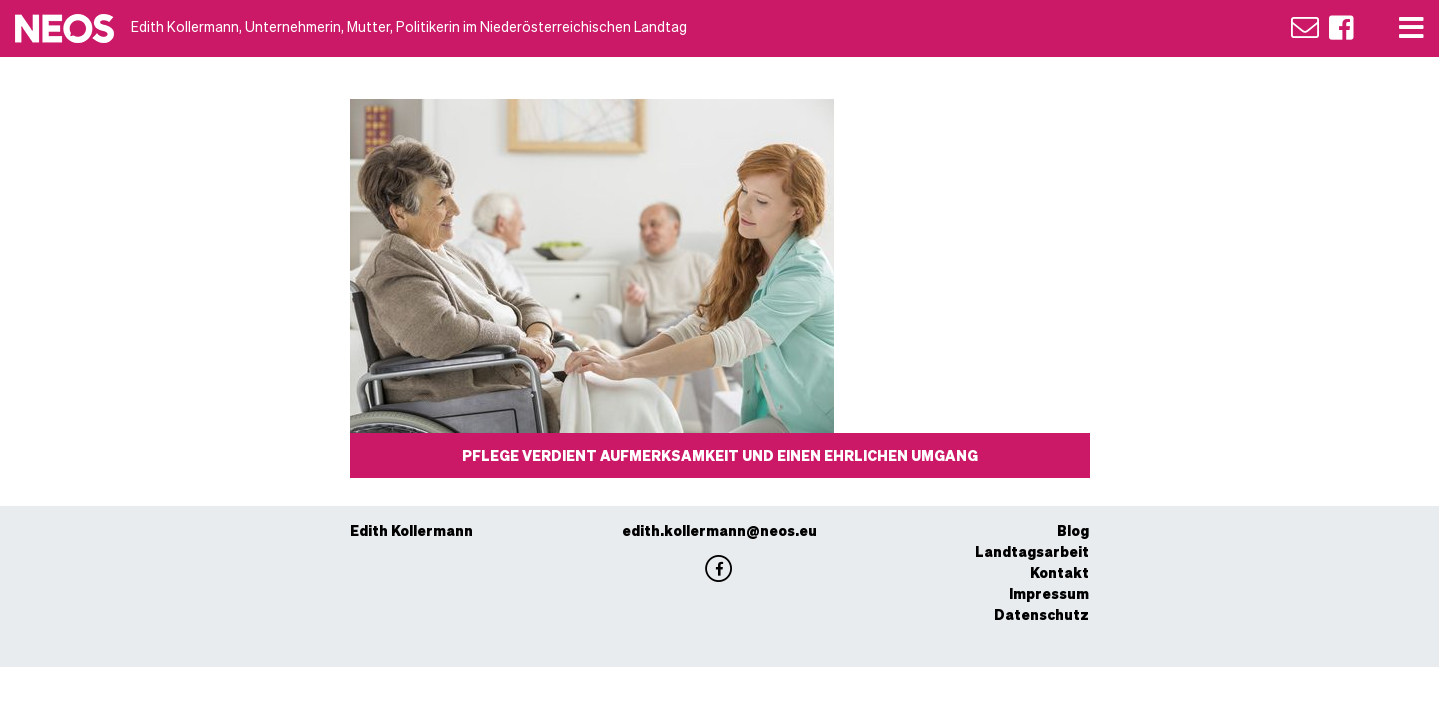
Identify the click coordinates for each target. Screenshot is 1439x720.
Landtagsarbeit (1032, 551)
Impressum (1049, 593)
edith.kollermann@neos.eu (719, 530)
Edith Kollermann (411, 530)
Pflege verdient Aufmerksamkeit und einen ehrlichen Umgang (720, 455)
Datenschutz (1041, 614)
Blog (1073, 530)
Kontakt (1059, 572)
